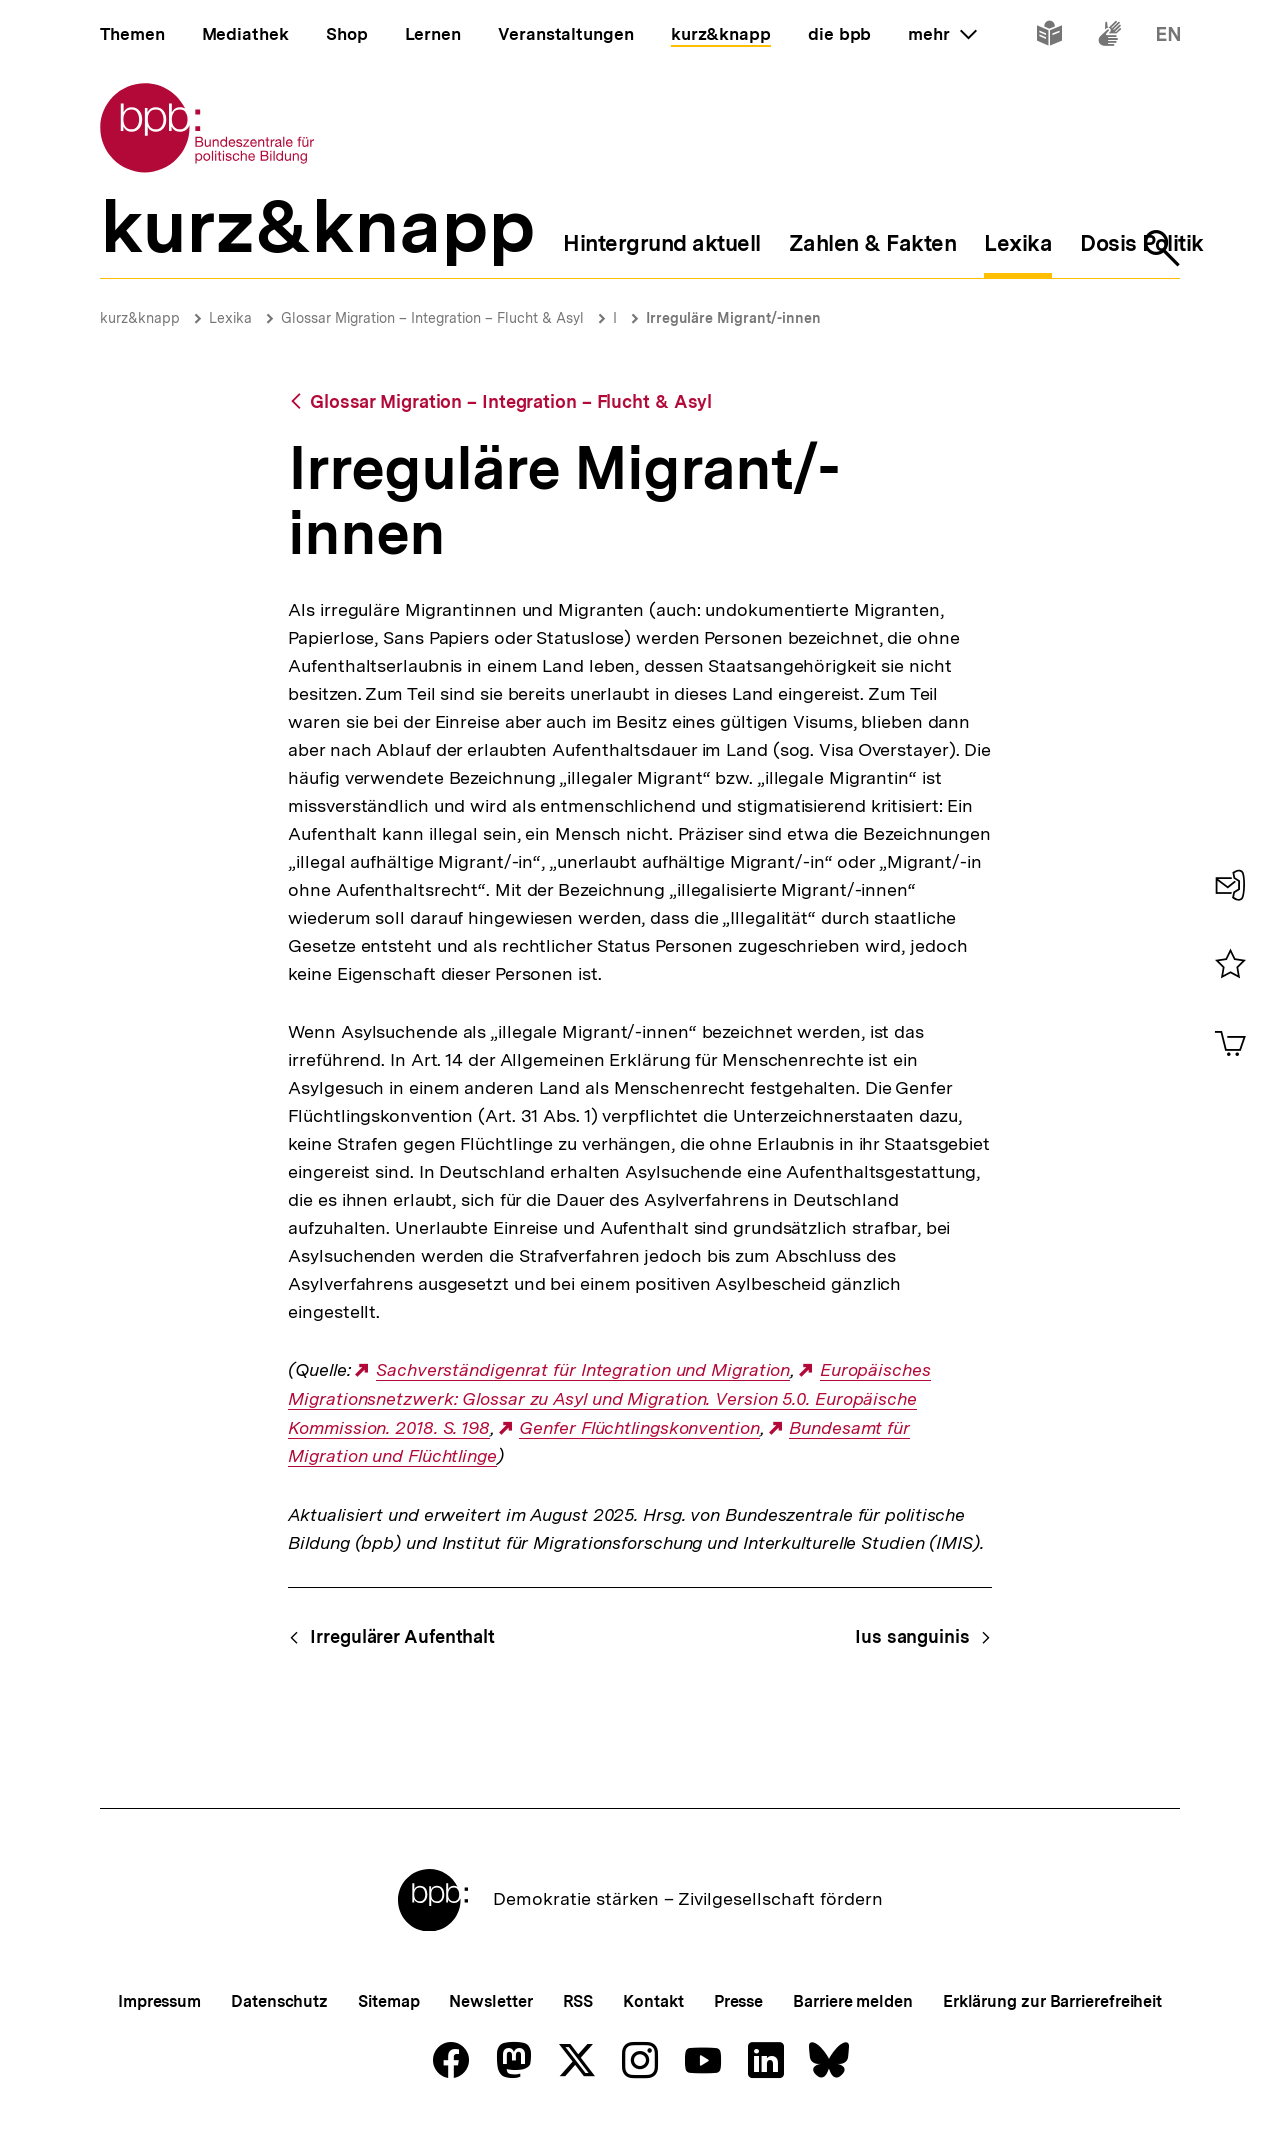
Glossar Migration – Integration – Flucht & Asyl (432, 318)
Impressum (159, 2001)
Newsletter (490, 2001)
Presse (738, 2001)
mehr (942, 34)
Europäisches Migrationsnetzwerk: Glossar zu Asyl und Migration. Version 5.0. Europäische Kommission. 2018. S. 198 (609, 1398)
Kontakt (653, 2001)
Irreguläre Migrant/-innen (733, 318)
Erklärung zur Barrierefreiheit (1052, 2001)
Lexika (230, 318)
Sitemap (388, 2001)
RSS (578, 2001)
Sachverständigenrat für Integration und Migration (583, 1370)
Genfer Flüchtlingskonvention (639, 1428)
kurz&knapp (140, 318)
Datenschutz (279, 2001)
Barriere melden (853, 2001)
